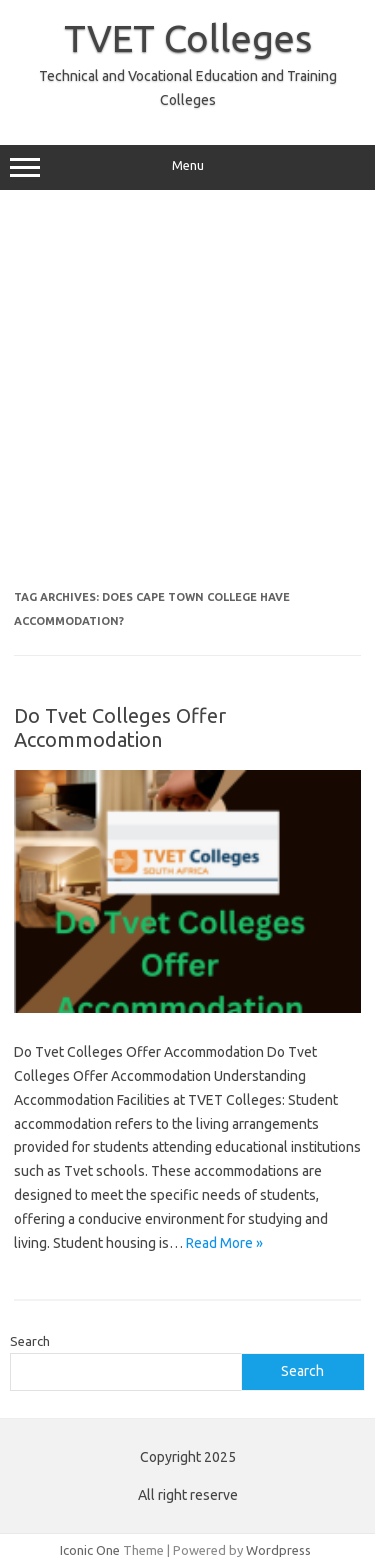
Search (30, 1341)
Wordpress (278, 1550)
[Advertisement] (187, 397)
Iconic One (90, 1550)
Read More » (224, 1243)
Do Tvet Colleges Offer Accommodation (120, 727)
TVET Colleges (188, 38)
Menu (187, 168)
